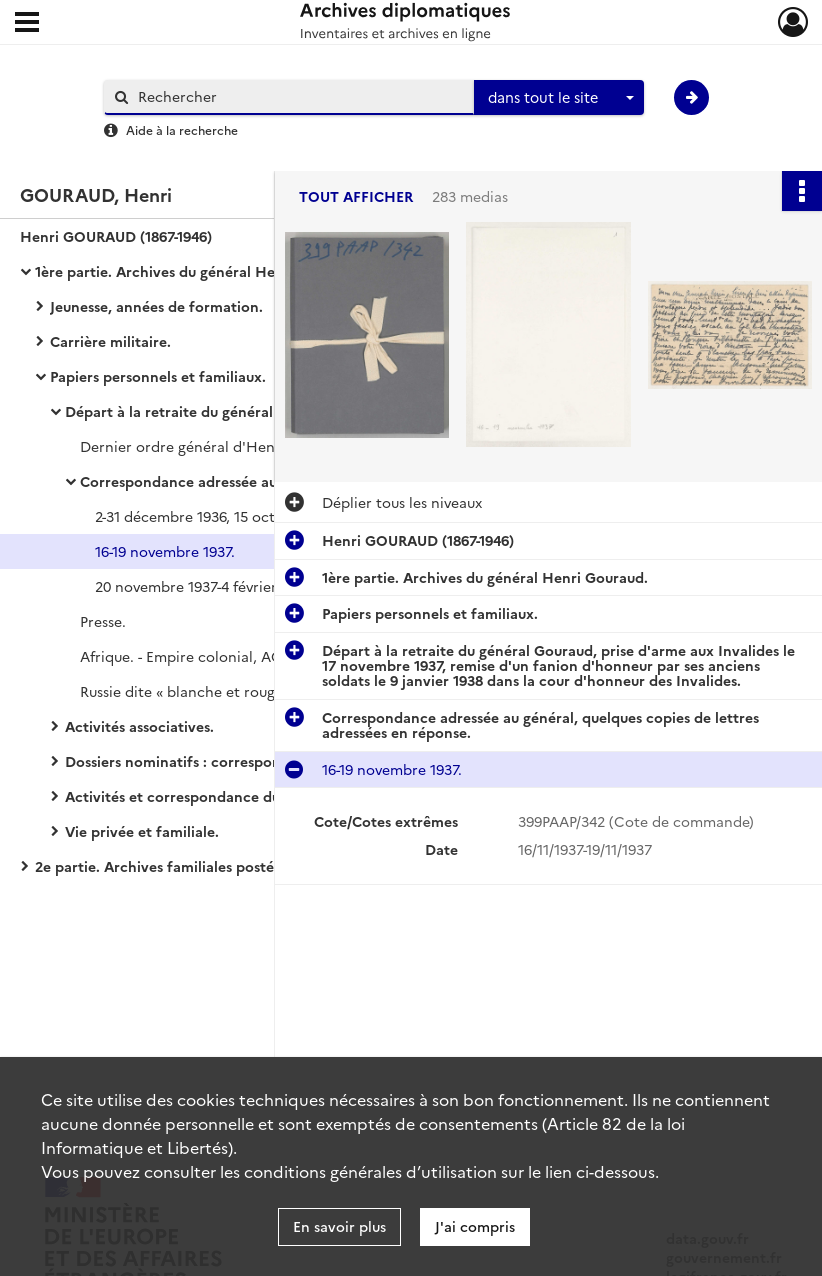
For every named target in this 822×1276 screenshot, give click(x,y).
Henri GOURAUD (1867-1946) (116, 236)
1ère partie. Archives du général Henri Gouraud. (198, 271)
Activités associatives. (139, 726)
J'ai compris (475, 1226)
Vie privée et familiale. (142, 831)
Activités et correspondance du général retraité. (230, 796)
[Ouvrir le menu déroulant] (27, 24)
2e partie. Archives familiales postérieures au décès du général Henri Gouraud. (235, 866)
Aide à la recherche (182, 129)
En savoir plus (339, 1226)
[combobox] (559, 98)
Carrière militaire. (110, 341)
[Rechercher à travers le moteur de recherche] (299, 96)
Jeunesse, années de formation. (156, 306)
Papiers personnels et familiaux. (158, 376)
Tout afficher (356, 196)
